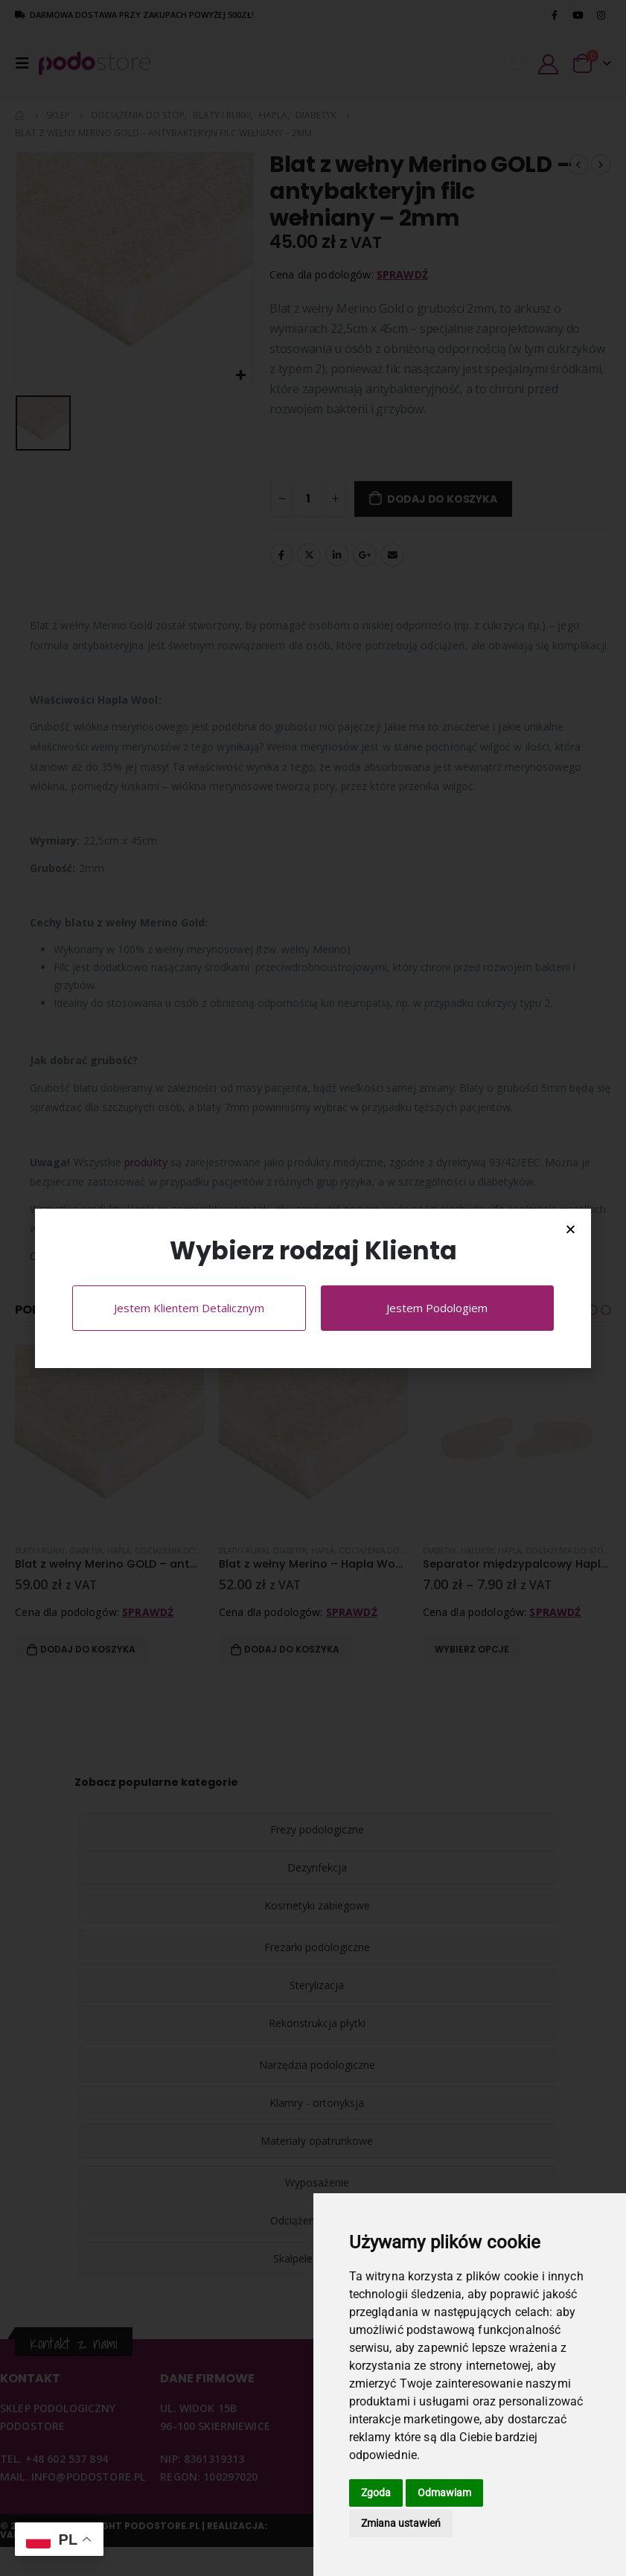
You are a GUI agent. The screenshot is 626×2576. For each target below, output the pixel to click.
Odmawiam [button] (444, 2493)
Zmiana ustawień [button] (401, 2523)
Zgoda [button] (376, 2493)
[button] (570, 1229)
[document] (313, 1288)
